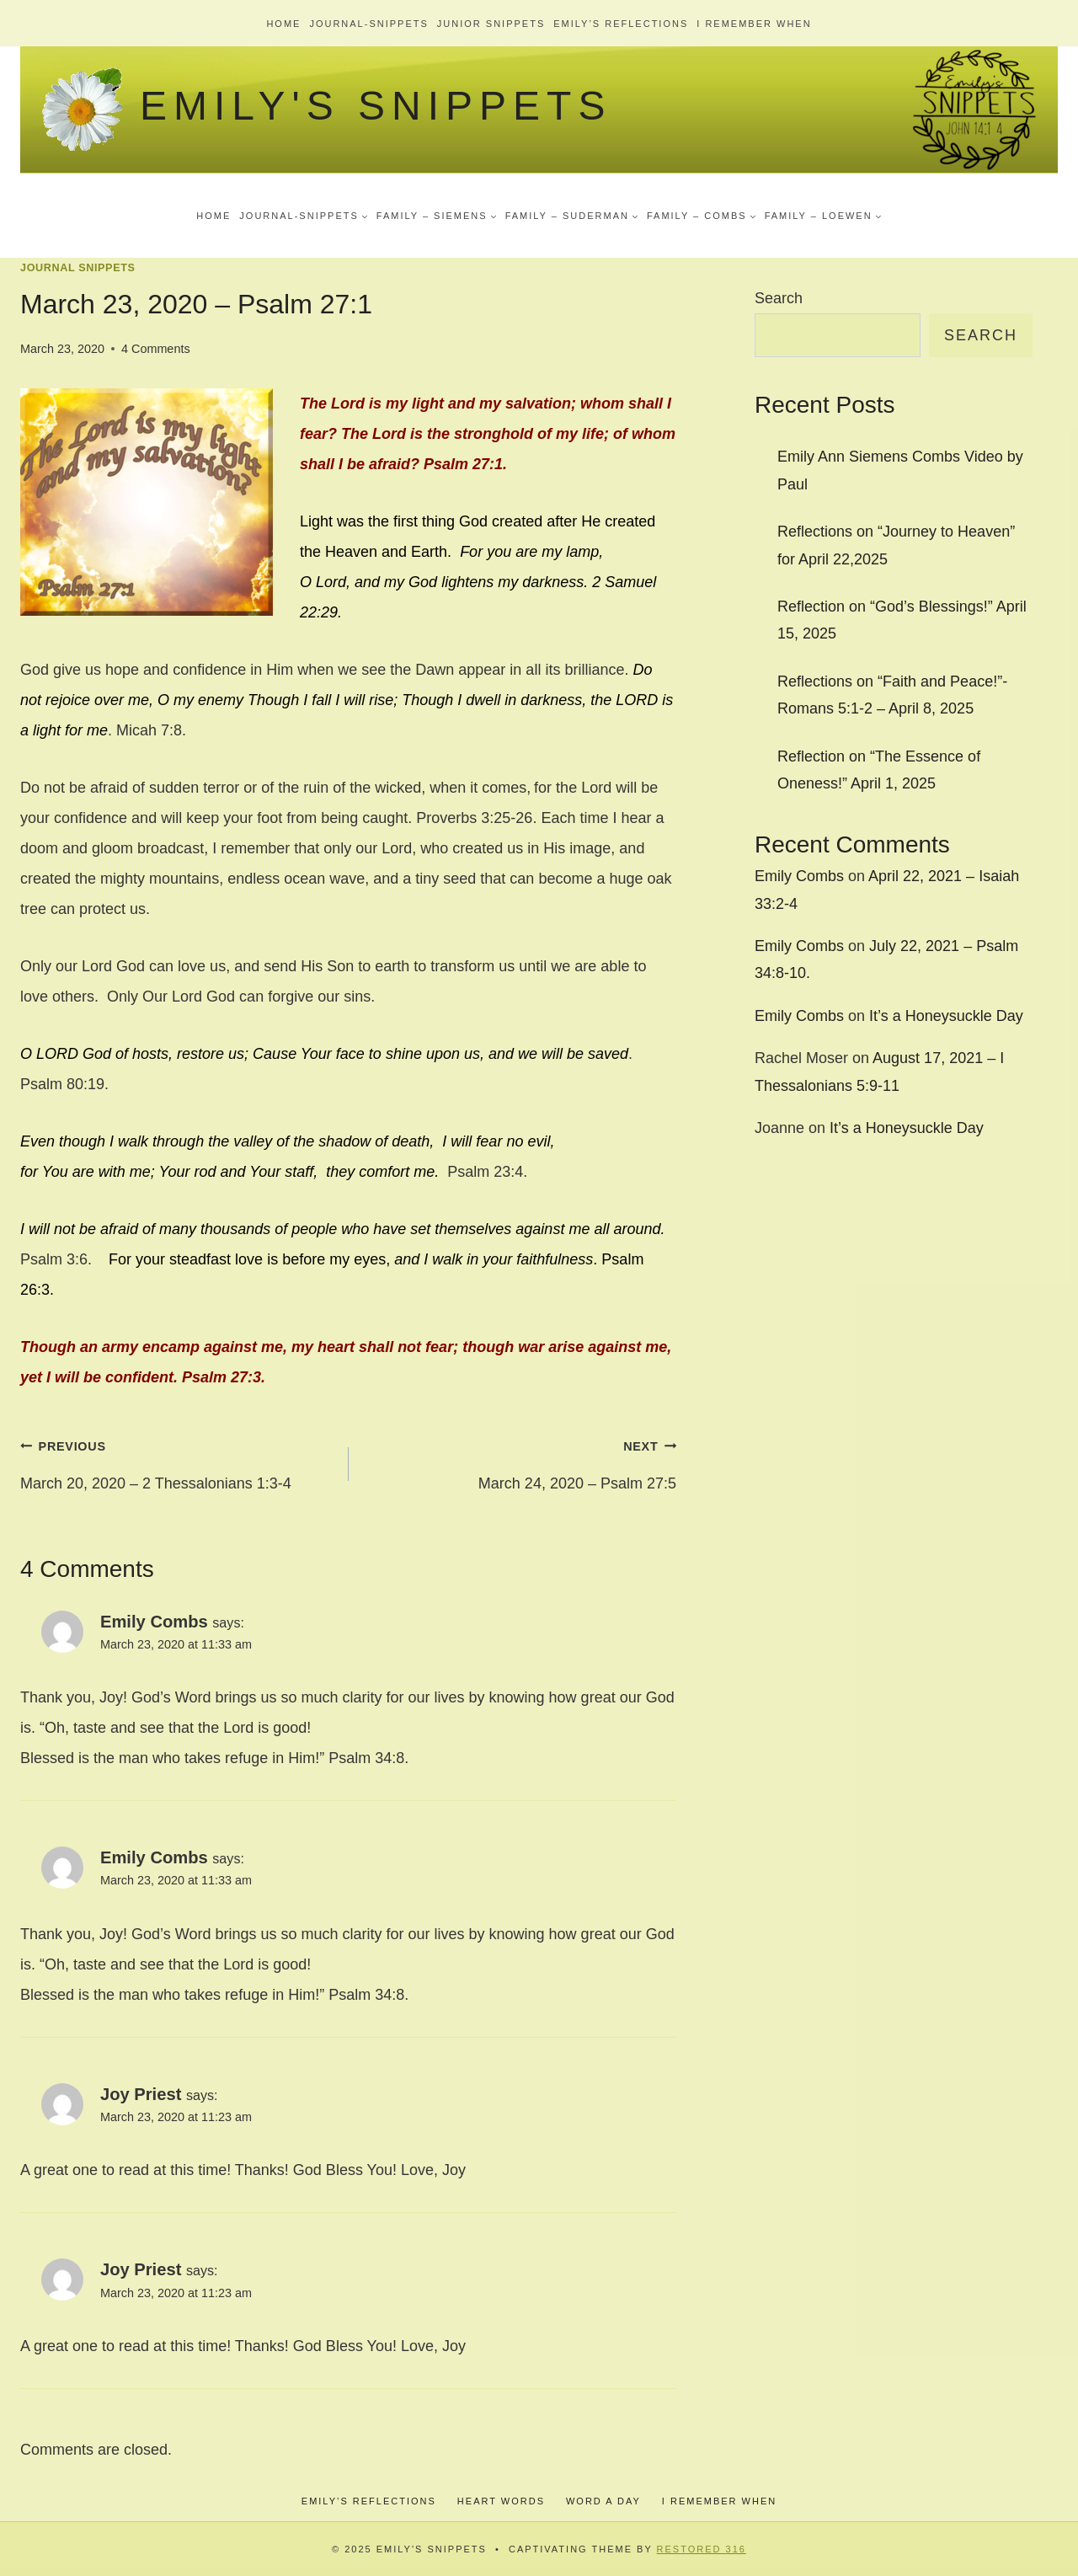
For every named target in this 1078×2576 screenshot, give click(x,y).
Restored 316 (701, 2549)
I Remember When (753, 24)
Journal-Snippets (368, 24)
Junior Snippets (491, 24)
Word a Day (603, 2501)
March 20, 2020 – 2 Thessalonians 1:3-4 (177, 1461)
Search (779, 298)
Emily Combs (154, 1621)
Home (283, 24)
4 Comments (155, 348)
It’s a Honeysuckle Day (946, 1015)
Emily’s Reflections (620, 24)
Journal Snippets (78, 268)
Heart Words (501, 2501)
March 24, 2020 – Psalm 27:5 (520, 1461)
